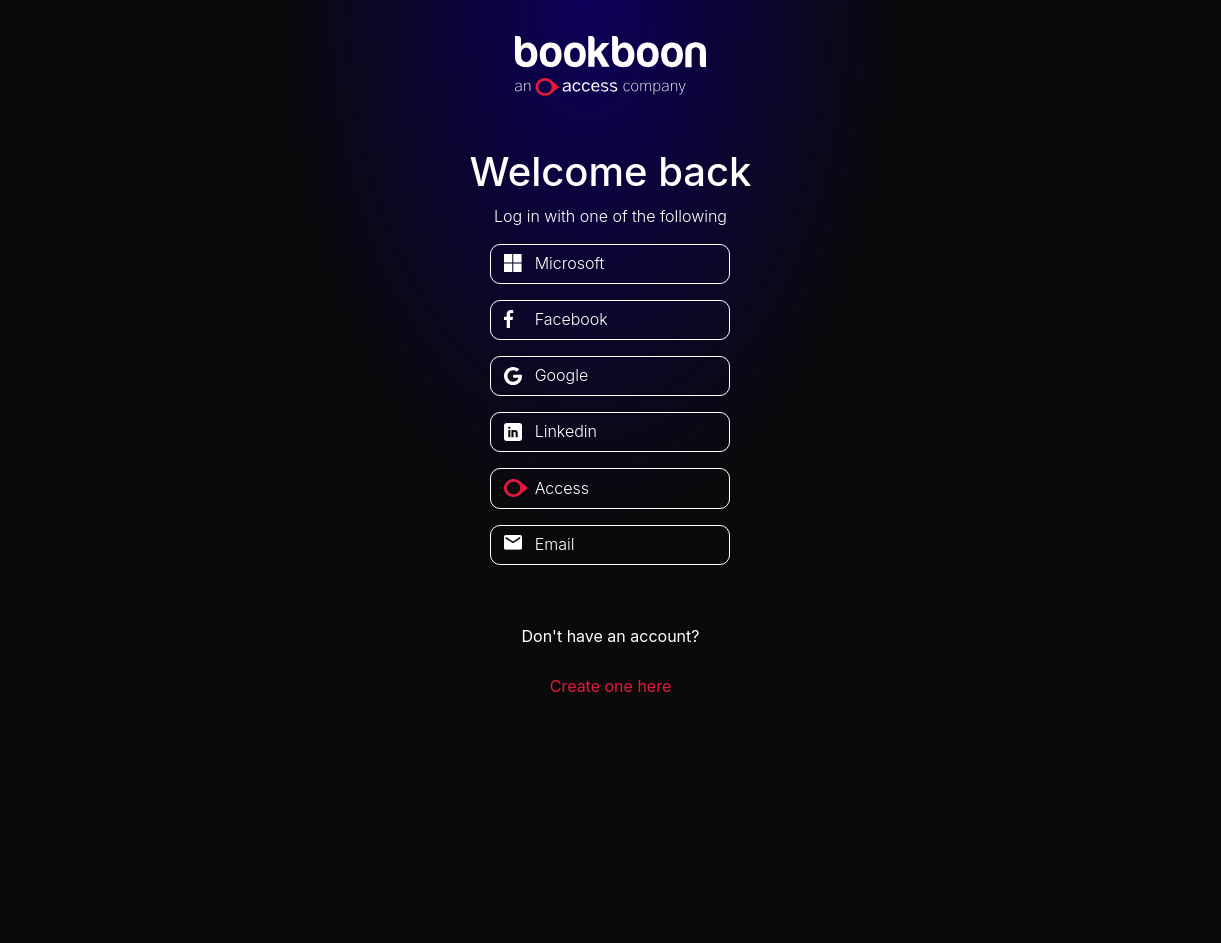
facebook (571, 319)
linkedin (566, 431)
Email (555, 544)
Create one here (611, 686)
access (562, 488)
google (562, 375)
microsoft (570, 263)
